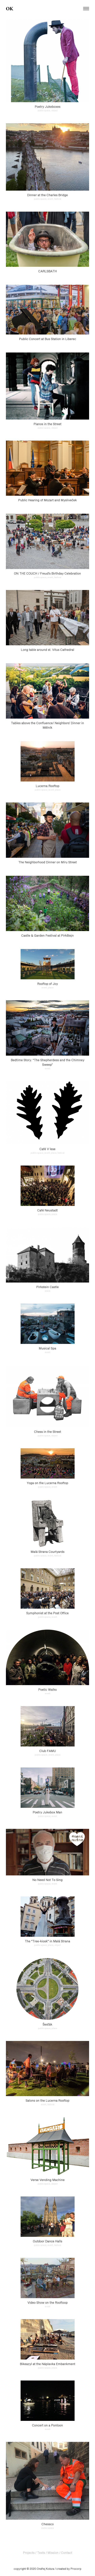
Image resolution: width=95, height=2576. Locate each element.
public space (47, 2528)
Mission (53, 2552)
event (47, 1069)
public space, (44, 111)
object (54, 111)
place (57, 790)
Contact (66, 2552)
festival (57, 199)
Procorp (76, 2569)
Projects (29, 2552)
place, (54, 1153)
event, (51, 199)
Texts (41, 2552)
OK (9, 9)
